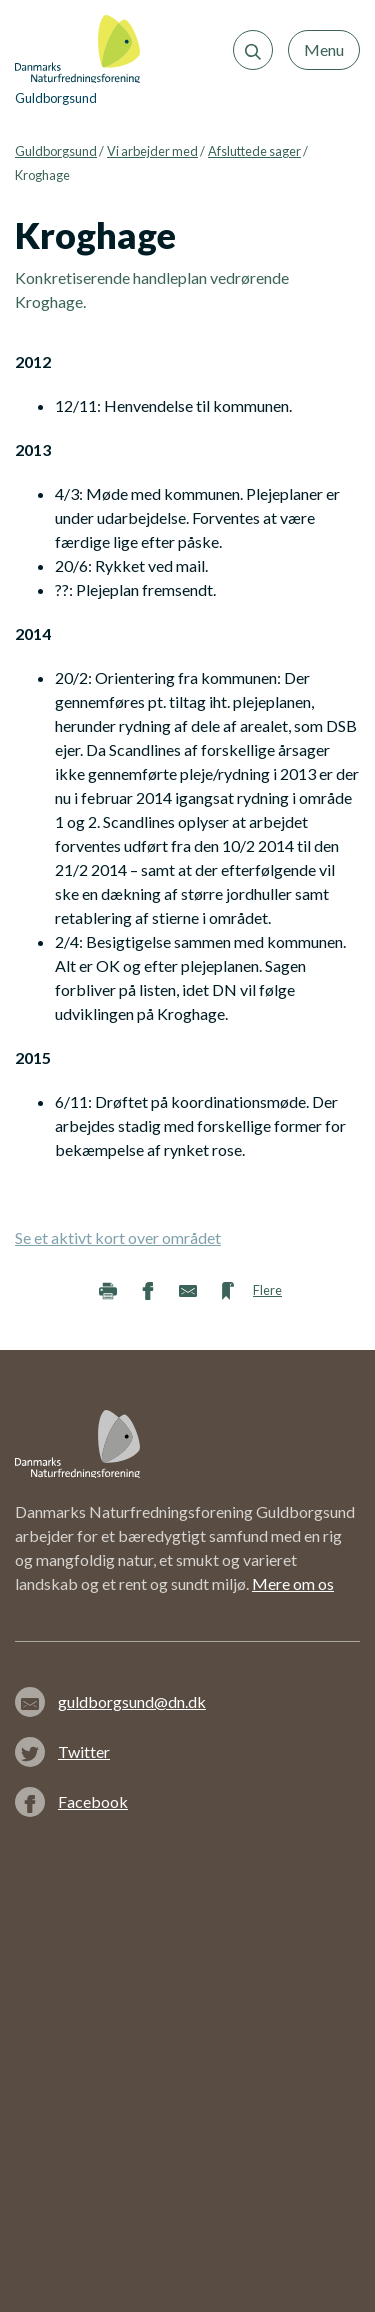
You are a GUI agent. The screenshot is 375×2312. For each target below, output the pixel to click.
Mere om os (293, 1583)
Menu (324, 49)
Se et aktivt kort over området (118, 1237)
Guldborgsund (56, 151)
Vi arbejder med (152, 151)
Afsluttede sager (254, 151)
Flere (267, 1290)
